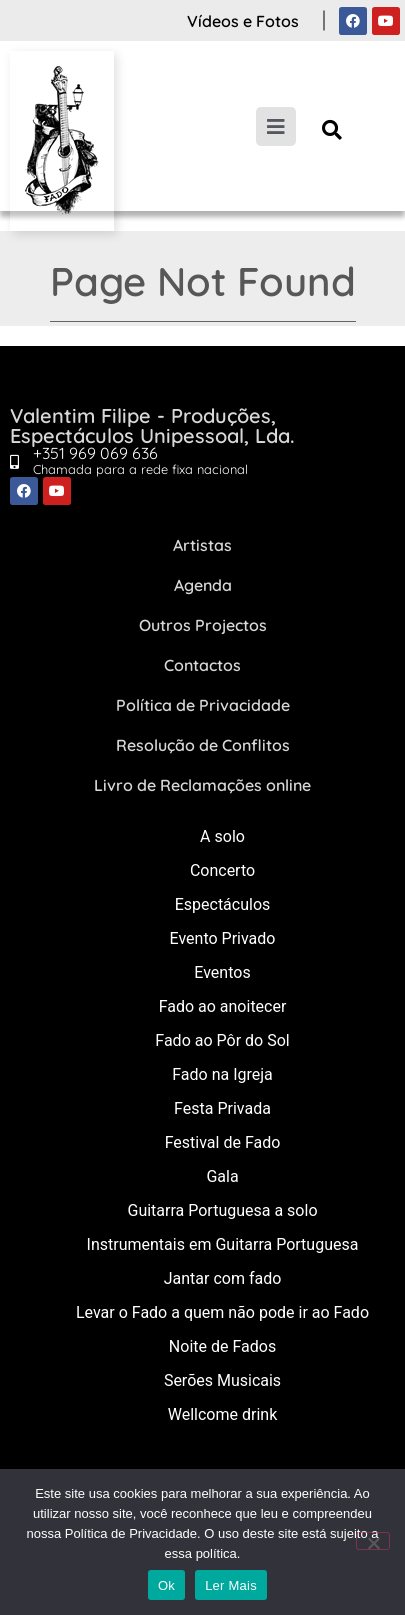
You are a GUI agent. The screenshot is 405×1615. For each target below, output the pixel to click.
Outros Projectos (203, 625)
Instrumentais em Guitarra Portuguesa (223, 1244)
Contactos (202, 665)
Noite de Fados (222, 1346)
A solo (222, 836)
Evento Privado (223, 938)
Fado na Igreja (222, 1074)
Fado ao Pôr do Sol (222, 1040)
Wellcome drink (222, 1414)
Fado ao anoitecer (223, 1006)
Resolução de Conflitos (203, 745)
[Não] (373, 1541)
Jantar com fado (223, 1278)
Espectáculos (223, 904)
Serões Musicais (222, 1380)
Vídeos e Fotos (243, 21)
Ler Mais (231, 1585)
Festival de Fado (223, 1142)
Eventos (222, 972)
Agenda (203, 585)
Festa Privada (222, 1108)
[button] (332, 129)
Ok (166, 1585)
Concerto (222, 870)
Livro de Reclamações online (202, 785)
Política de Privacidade (203, 705)
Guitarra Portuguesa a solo (222, 1210)
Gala (222, 1176)
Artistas (202, 545)
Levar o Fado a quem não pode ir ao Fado (222, 1312)
